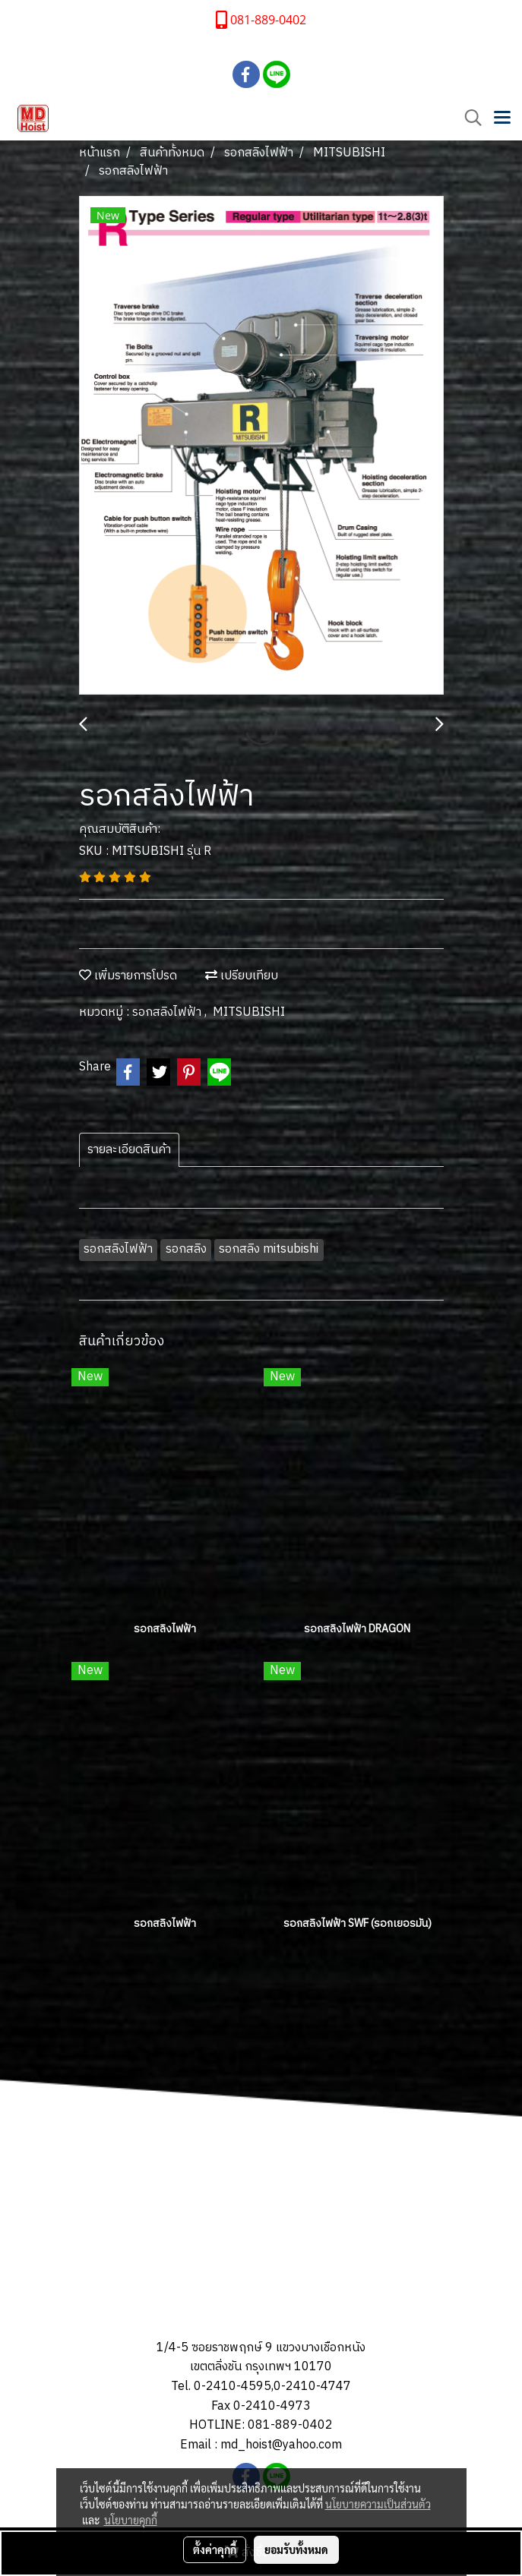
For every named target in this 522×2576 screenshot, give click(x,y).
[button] (468, 118)
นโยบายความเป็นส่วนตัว (378, 2504)
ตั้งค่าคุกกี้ (214, 2549)
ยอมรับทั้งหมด (296, 2549)
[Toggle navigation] (502, 118)
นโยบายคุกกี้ (130, 2520)
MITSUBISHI (249, 1012)
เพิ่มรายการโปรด (128, 976)
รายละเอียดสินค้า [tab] (129, 1150)
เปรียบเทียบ (241, 976)
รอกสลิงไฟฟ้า (168, 1012)
